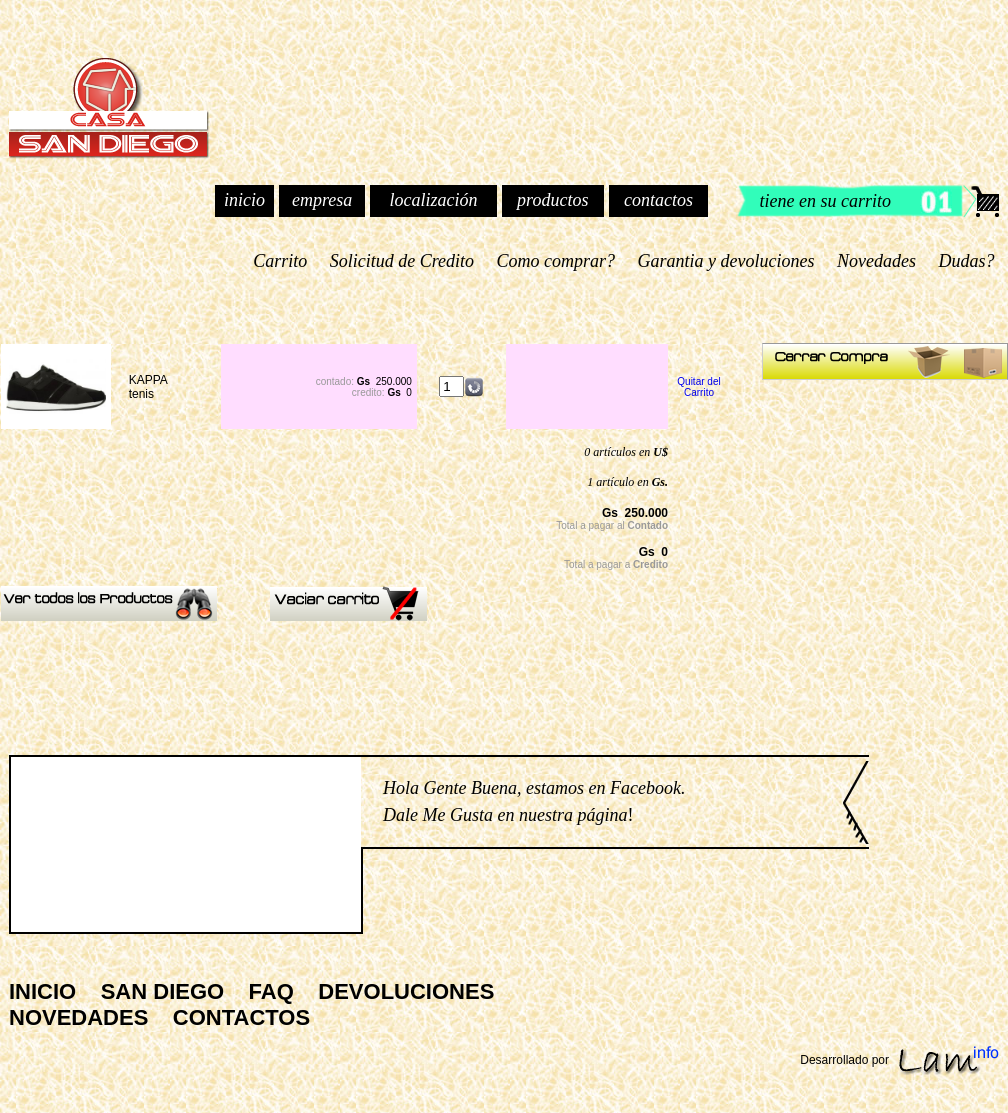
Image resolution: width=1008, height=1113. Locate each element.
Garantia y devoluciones (726, 261)
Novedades (877, 261)
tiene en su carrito (825, 201)
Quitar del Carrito (698, 387)
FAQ (271, 991)
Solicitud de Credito (401, 261)
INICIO (42, 991)
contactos (658, 200)
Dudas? (966, 261)
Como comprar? (556, 261)
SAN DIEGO (162, 991)
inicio (244, 200)
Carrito (280, 261)
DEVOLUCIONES (406, 991)
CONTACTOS (241, 1017)
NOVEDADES (78, 1017)
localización (433, 200)
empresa (322, 200)
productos (552, 200)
